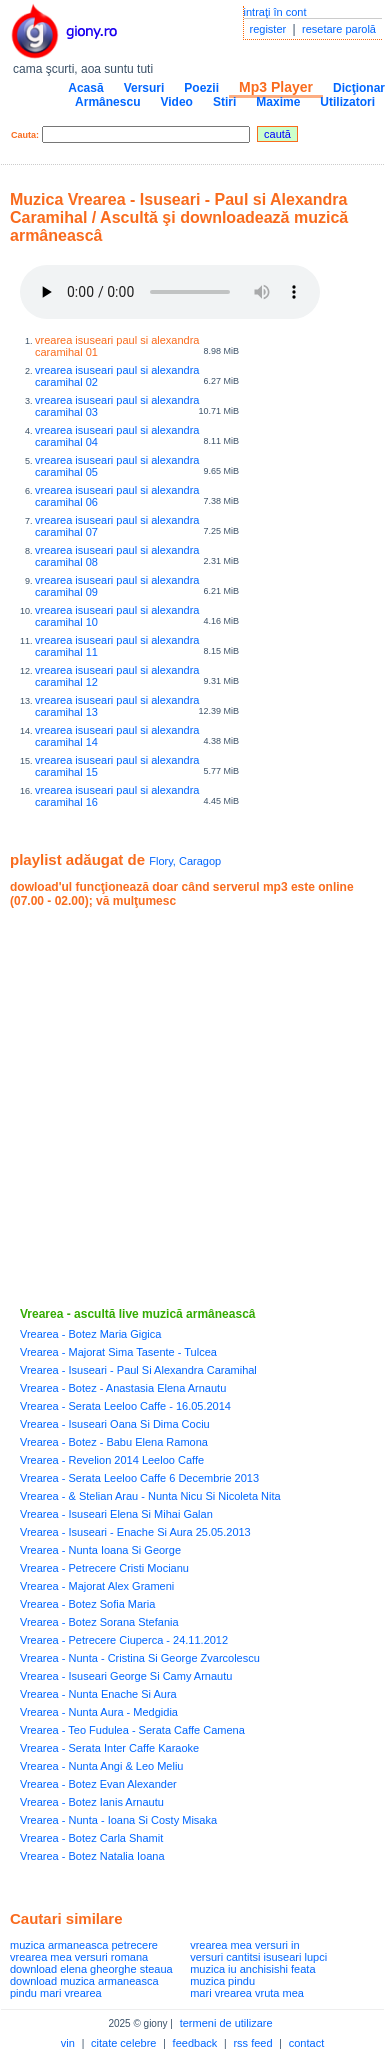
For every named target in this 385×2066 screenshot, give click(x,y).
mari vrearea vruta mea (247, 1993)
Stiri (224, 102)
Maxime (278, 102)
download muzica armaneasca (84, 1981)
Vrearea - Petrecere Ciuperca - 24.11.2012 (124, 1640)
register (268, 29)
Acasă (85, 88)
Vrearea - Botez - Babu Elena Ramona (114, 1442)
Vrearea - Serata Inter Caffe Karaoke (109, 1748)
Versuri (144, 88)
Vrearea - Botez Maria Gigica (90, 1334)
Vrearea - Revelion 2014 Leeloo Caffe (112, 1460)
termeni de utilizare (226, 2023)
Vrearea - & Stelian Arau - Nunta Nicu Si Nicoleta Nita (150, 1496)
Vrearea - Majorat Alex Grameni (97, 1586)
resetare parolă (339, 29)
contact (306, 2043)
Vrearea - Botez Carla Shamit (91, 1838)
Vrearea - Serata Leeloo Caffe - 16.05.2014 (125, 1406)
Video (176, 102)
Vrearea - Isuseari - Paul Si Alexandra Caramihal (138, 1370)
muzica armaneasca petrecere (84, 1945)
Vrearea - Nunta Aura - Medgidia (99, 1712)
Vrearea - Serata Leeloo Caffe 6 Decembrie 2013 (139, 1478)
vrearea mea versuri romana (79, 1957)
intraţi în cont (275, 12)
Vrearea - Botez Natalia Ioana (92, 1856)
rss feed (252, 2043)
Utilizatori (347, 102)
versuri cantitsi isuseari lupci (258, 1957)
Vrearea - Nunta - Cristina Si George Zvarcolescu (140, 1658)
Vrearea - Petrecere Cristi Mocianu (104, 1568)
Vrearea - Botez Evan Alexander (98, 1784)
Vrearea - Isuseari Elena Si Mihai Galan (116, 1514)
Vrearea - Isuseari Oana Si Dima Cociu (115, 1424)
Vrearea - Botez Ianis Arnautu (92, 1802)
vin (68, 2043)
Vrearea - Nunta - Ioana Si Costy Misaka (118, 1820)
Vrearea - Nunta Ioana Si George (100, 1550)
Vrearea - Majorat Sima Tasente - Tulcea (118, 1352)
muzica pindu (222, 1981)
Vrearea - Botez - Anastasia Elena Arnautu (123, 1388)
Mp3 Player (276, 87)
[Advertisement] (187, 1107)
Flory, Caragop (185, 861)
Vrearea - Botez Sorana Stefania (99, 1622)
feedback (195, 2043)
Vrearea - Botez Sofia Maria (87, 1604)
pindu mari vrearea (56, 1993)
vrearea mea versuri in (244, 1945)
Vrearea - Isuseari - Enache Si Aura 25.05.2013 (135, 1532)
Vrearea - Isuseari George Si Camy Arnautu (126, 1676)
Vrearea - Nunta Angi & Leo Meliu (101, 1766)
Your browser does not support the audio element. (170, 292)
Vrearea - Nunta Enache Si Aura (98, 1694)
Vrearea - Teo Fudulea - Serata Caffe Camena (132, 1730)
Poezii (201, 88)
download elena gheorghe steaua (91, 1969)
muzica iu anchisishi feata (252, 1969)
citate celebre (123, 2043)
